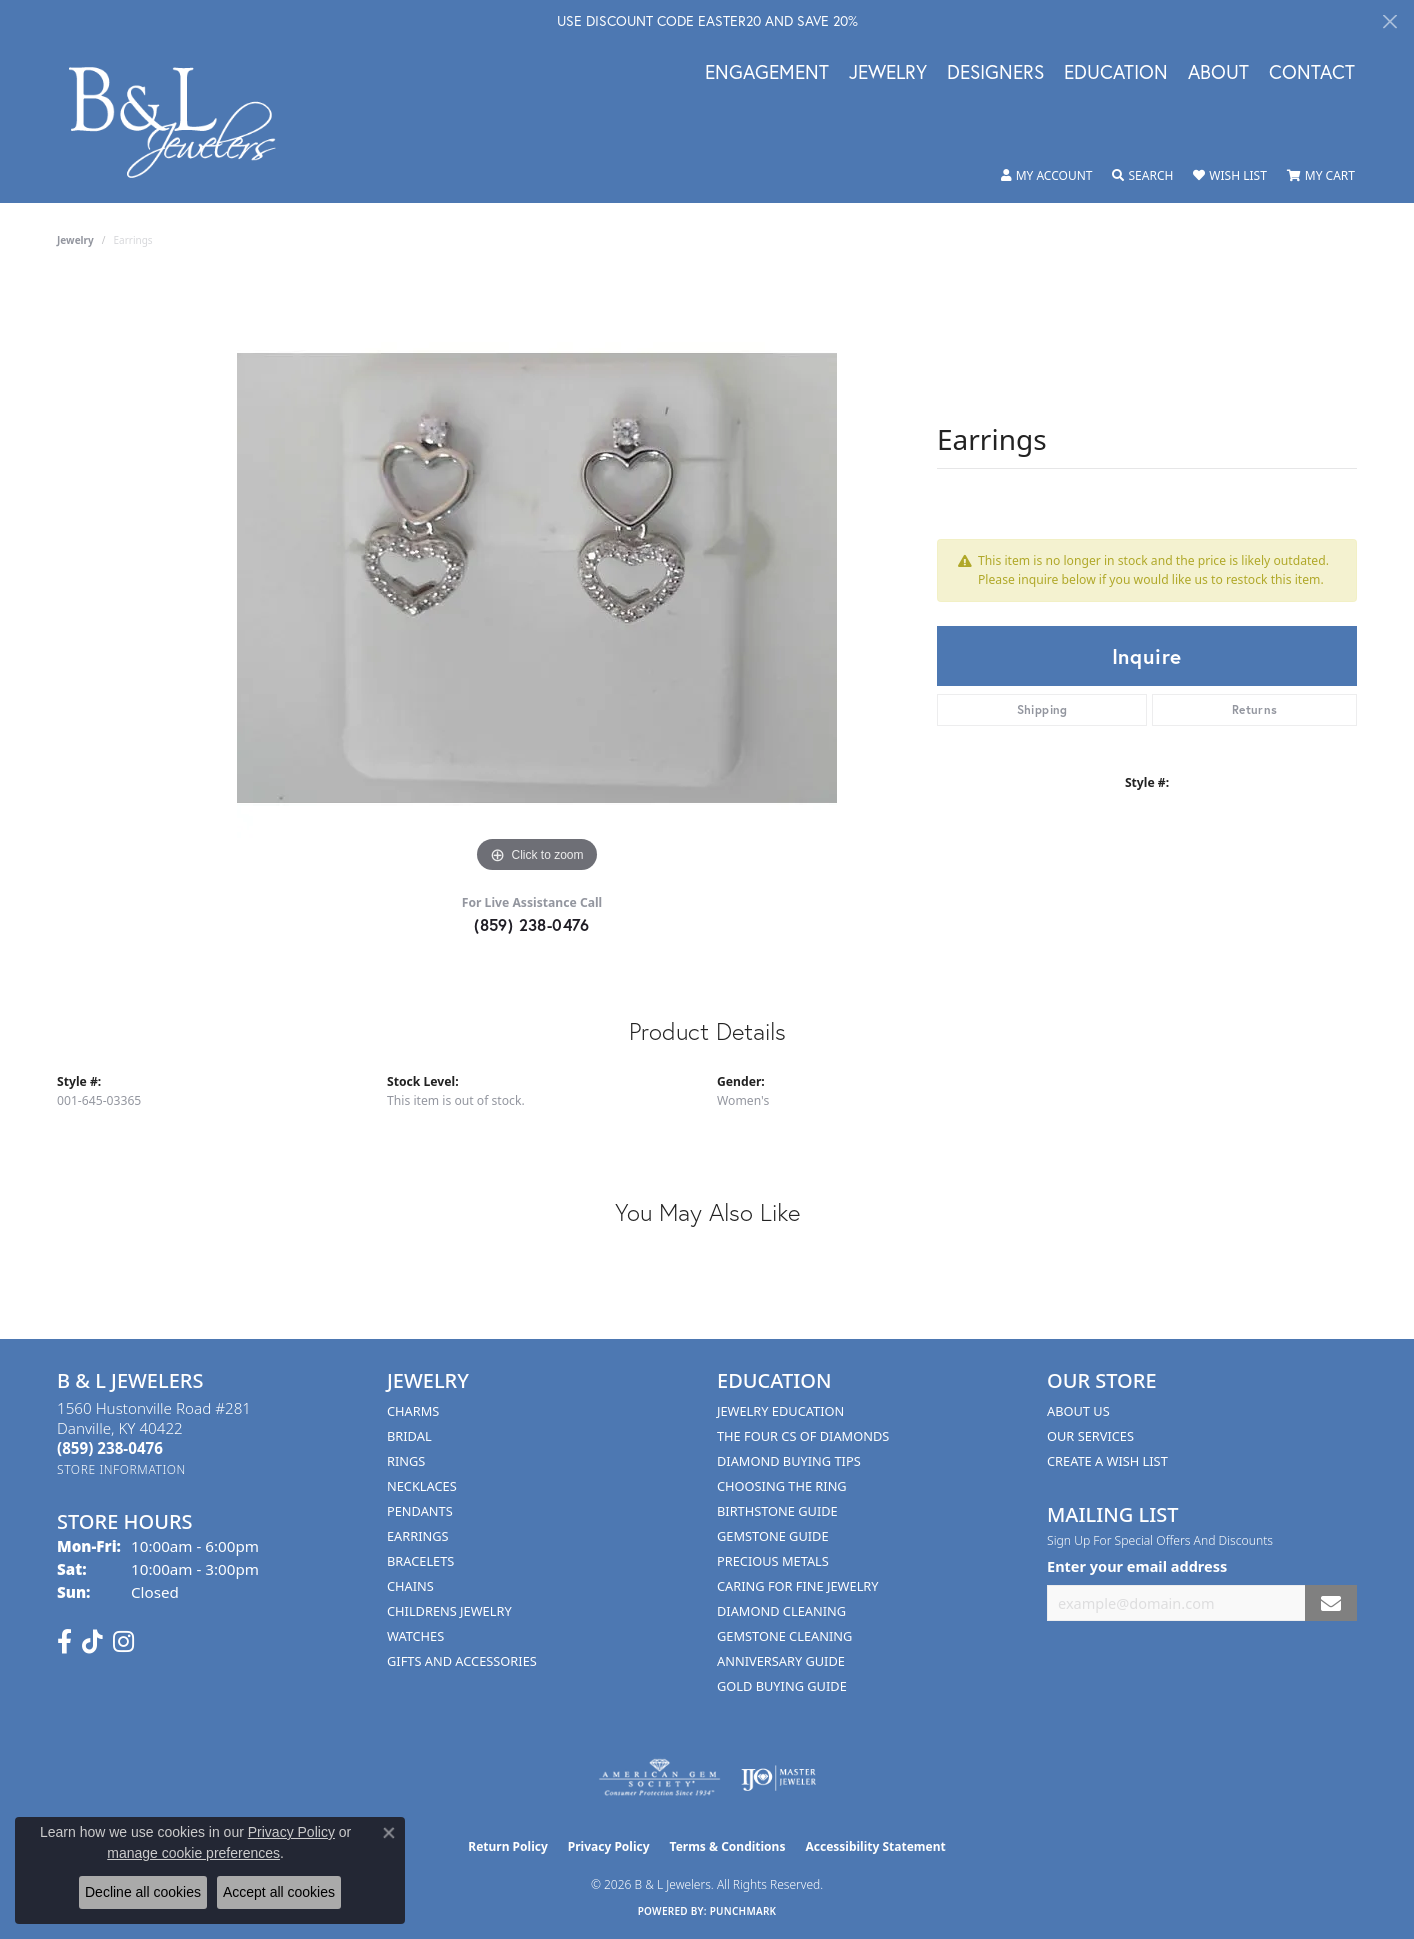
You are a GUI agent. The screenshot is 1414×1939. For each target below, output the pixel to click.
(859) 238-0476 (532, 924)
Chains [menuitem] (410, 1586)
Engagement (767, 73)
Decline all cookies (143, 1892)
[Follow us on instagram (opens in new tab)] (123, 1642)
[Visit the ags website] (659, 1778)
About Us (1078, 1411)
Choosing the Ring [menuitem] (782, 1486)
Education (1116, 73)
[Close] (1389, 21)
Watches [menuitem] (415, 1636)
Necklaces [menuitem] (422, 1486)
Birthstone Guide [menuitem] (777, 1511)
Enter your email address (1137, 1566)
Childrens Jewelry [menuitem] (449, 1611)
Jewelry (888, 73)
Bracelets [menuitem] (420, 1561)
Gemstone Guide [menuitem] (773, 1536)
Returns (1255, 709)
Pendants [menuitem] (420, 1511)
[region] (537, 578)
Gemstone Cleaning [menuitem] (784, 1636)
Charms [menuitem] (413, 1411)
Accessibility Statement (875, 1846)
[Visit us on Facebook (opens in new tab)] (64, 1642)
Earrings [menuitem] (418, 1536)
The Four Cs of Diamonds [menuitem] (803, 1436)
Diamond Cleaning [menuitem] (781, 1611)
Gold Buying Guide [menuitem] (782, 1686)
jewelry (75, 240)
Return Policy (508, 1846)
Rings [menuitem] (406, 1461)
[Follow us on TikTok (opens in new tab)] (92, 1642)
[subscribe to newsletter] (1331, 1603)
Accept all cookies (279, 1892)
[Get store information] (121, 1469)
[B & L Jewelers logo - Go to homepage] (182, 122)
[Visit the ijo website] (778, 1778)
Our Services (1090, 1436)
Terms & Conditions (728, 1846)
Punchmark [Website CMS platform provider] (743, 1911)
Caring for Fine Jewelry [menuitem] (798, 1586)
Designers (995, 73)
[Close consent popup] (389, 1833)
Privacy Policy (609, 1846)
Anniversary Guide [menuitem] (781, 1661)
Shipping (1042, 709)
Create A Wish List (1107, 1461)
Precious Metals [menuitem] (773, 1561)
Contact (1312, 73)
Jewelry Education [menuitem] (780, 1411)
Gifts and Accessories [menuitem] (462, 1661)
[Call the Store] (110, 1448)
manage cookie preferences (193, 1853)
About (1218, 73)
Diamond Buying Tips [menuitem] (789, 1461)
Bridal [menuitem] (409, 1436)
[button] (1047, 176)
